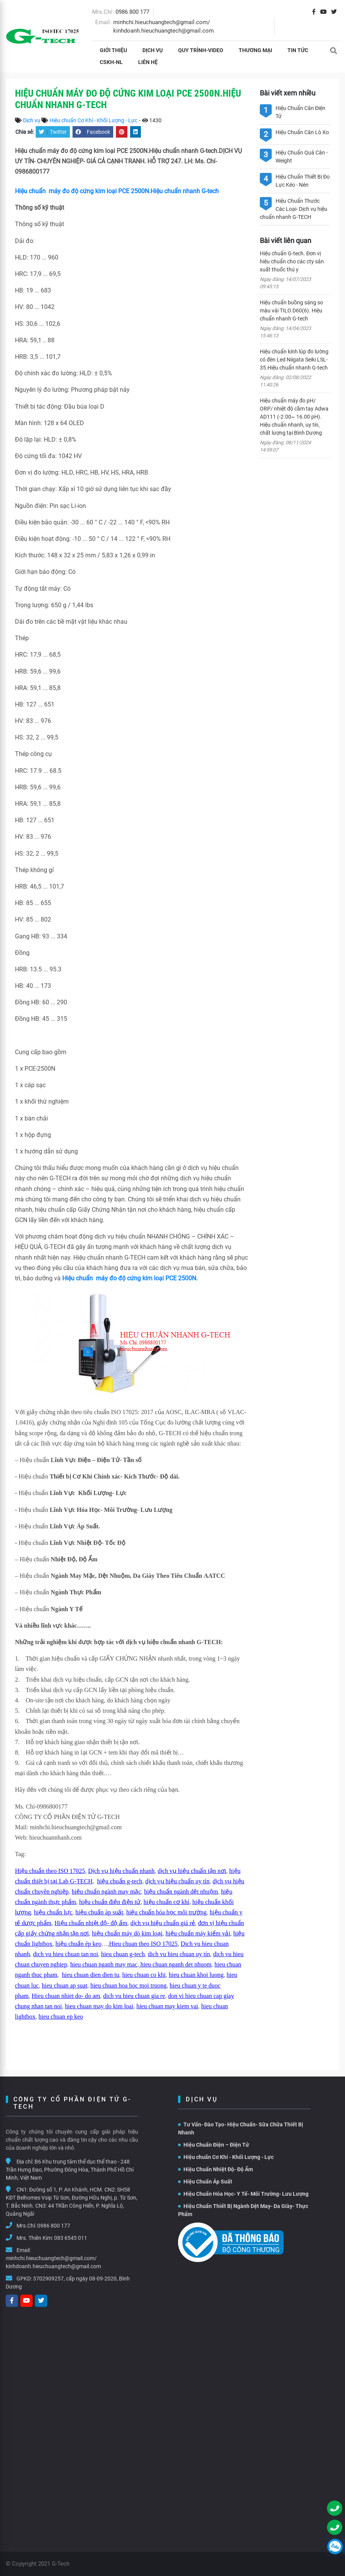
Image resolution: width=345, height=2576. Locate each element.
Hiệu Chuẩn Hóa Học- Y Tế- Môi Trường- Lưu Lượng (243, 2194)
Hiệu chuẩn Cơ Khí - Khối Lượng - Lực (93, 120)
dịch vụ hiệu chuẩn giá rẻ (162, 1923)
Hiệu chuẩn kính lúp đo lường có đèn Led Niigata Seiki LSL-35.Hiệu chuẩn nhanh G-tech (294, 359)
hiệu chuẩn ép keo (78, 1943)
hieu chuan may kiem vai (167, 2006)
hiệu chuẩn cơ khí (166, 1902)
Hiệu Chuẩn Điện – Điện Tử (213, 2145)
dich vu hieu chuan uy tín (179, 1954)
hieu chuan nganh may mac (103, 1964)
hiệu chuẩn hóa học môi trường (166, 1912)
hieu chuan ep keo (60, 2016)
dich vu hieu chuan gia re (134, 1996)
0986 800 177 (132, 11)
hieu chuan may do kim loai (99, 2006)
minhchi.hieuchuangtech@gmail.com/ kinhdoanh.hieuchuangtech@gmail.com (53, 2262)
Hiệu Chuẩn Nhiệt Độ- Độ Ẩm (215, 2169)
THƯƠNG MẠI (255, 50)
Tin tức (297, 50)
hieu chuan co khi (144, 1974)
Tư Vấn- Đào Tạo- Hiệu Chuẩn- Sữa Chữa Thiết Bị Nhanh (240, 2128)
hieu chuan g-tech (123, 1954)
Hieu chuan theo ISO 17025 (143, 1943)
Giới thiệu (113, 50)
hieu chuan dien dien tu (90, 1974)
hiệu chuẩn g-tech (119, 1881)
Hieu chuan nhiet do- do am (66, 1996)
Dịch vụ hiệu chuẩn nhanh (121, 1871)
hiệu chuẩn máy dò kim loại (127, 1933)
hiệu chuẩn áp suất (99, 1912)
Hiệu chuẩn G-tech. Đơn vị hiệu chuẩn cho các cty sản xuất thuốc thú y (292, 261)
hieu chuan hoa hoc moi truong (128, 1985)
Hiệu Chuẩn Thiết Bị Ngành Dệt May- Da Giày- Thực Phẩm (243, 2210)
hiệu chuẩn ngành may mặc (106, 1891)
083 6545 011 (70, 2238)
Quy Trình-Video (200, 50)
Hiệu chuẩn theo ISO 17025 (50, 1871)
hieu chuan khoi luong (196, 1974)
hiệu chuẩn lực (53, 1912)
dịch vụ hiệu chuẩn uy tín (177, 1881)
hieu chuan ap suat (64, 1985)
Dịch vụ (152, 50)
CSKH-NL (111, 62)
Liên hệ (148, 62)
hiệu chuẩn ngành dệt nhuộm (181, 1891)
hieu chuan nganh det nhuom (175, 1964)
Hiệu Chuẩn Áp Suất (205, 2181)
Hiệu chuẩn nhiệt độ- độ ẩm (90, 1923)
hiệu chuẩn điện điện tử (109, 1902)
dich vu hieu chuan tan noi (65, 1954)
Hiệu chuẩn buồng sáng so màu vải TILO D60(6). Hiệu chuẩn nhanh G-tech (291, 310)
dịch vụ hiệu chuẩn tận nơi (192, 1871)
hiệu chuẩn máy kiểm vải (197, 1933)
